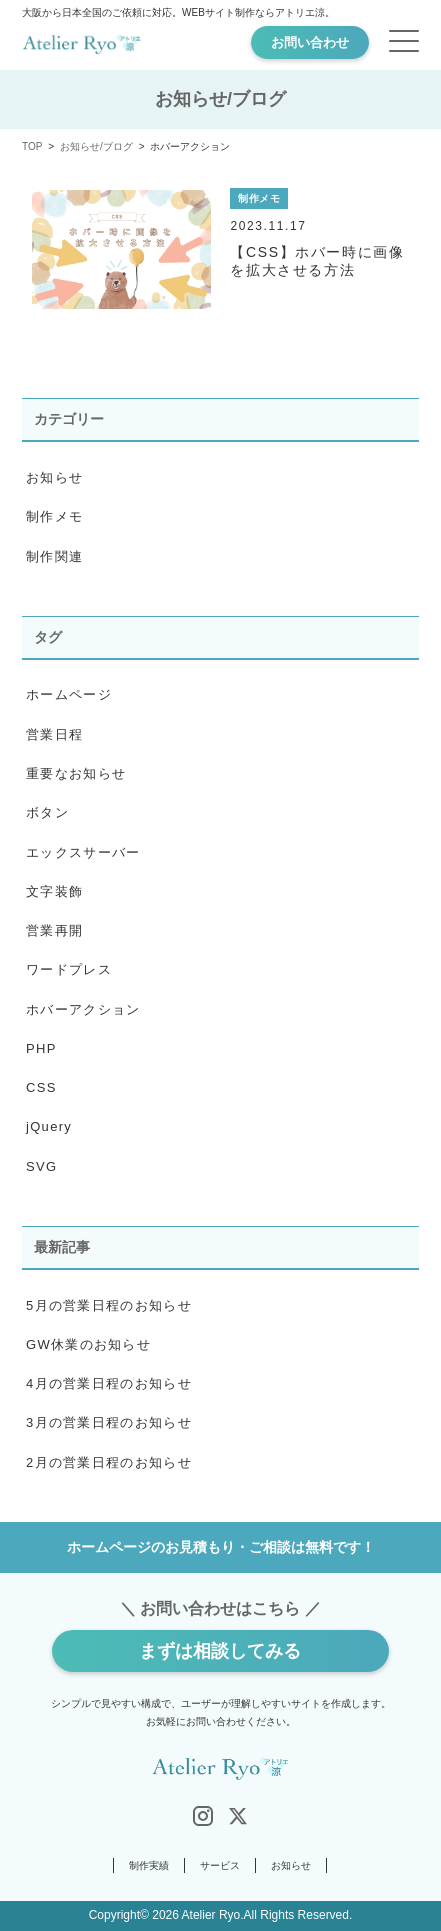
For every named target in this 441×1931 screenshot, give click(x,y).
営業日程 (54, 734)
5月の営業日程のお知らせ (109, 1305)
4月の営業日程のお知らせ (109, 1383)
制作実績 (149, 1865)
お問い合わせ (310, 42)
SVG (41, 1166)
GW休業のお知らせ (88, 1344)
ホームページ (69, 694)
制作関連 (54, 556)
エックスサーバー (83, 852)
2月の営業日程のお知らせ (109, 1462)
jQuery (49, 1126)
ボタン (47, 812)
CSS (41, 1087)
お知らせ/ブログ (96, 146)
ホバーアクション (83, 1009)
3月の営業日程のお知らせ (109, 1422)
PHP (41, 1048)
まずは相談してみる (220, 1651)
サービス (220, 1865)
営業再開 (54, 930)
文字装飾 (54, 891)
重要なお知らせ (76, 773)
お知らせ (54, 477)
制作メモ (54, 516)
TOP (32, 146)
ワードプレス (69, 969)
